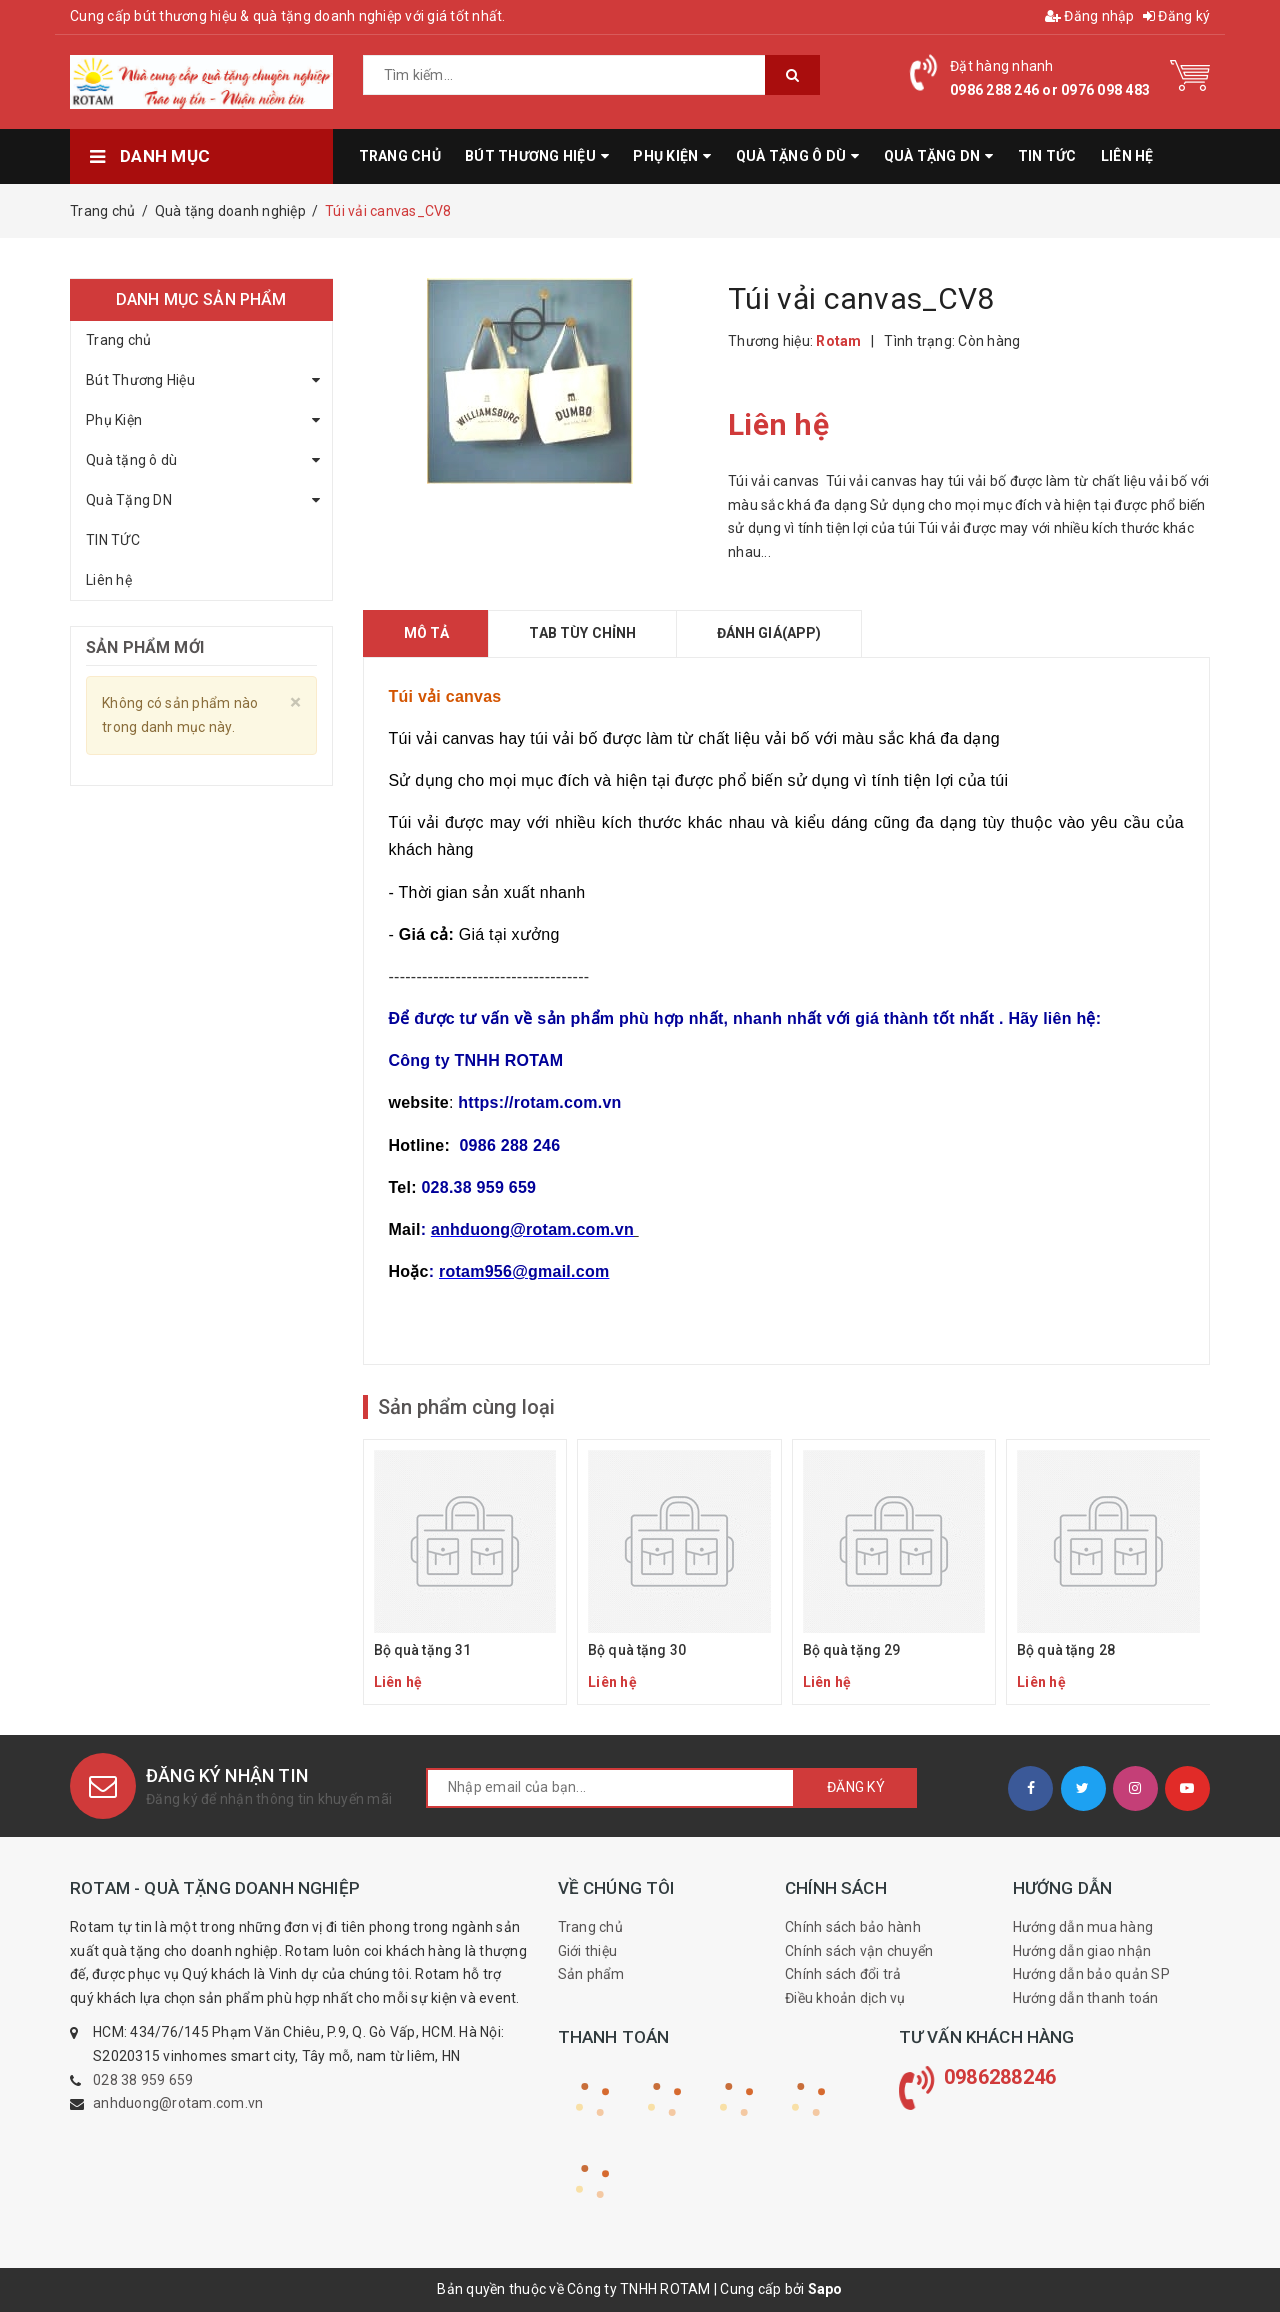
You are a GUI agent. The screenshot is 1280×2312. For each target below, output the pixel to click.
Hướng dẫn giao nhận (1082, 1951)
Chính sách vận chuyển (859, 1951)
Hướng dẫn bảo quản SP (1091, 1974)
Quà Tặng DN (129, 500)
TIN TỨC (113, 540)
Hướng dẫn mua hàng (1083, 1927)
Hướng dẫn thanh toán (1086, 1998)
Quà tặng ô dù (131, 460)
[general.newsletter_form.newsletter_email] (610, 1788)
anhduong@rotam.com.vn (178, 2103)
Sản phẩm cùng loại (466, 1407)
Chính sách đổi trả (843, 1974)
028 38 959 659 (143, 2080)
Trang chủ (118, 340)
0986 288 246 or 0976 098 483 (1050, 90)
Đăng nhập (1090, 16)
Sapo (825, 2289)
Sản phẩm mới (145, 647)
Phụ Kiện (114, 420)
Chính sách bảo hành (853, 1927)
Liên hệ (109, 580)
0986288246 (1000, 2077)
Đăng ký (1176, 16)
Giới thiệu (588, 1951)
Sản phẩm (591, 1974)
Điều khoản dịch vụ (845, 1998)
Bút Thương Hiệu (140, 380)
